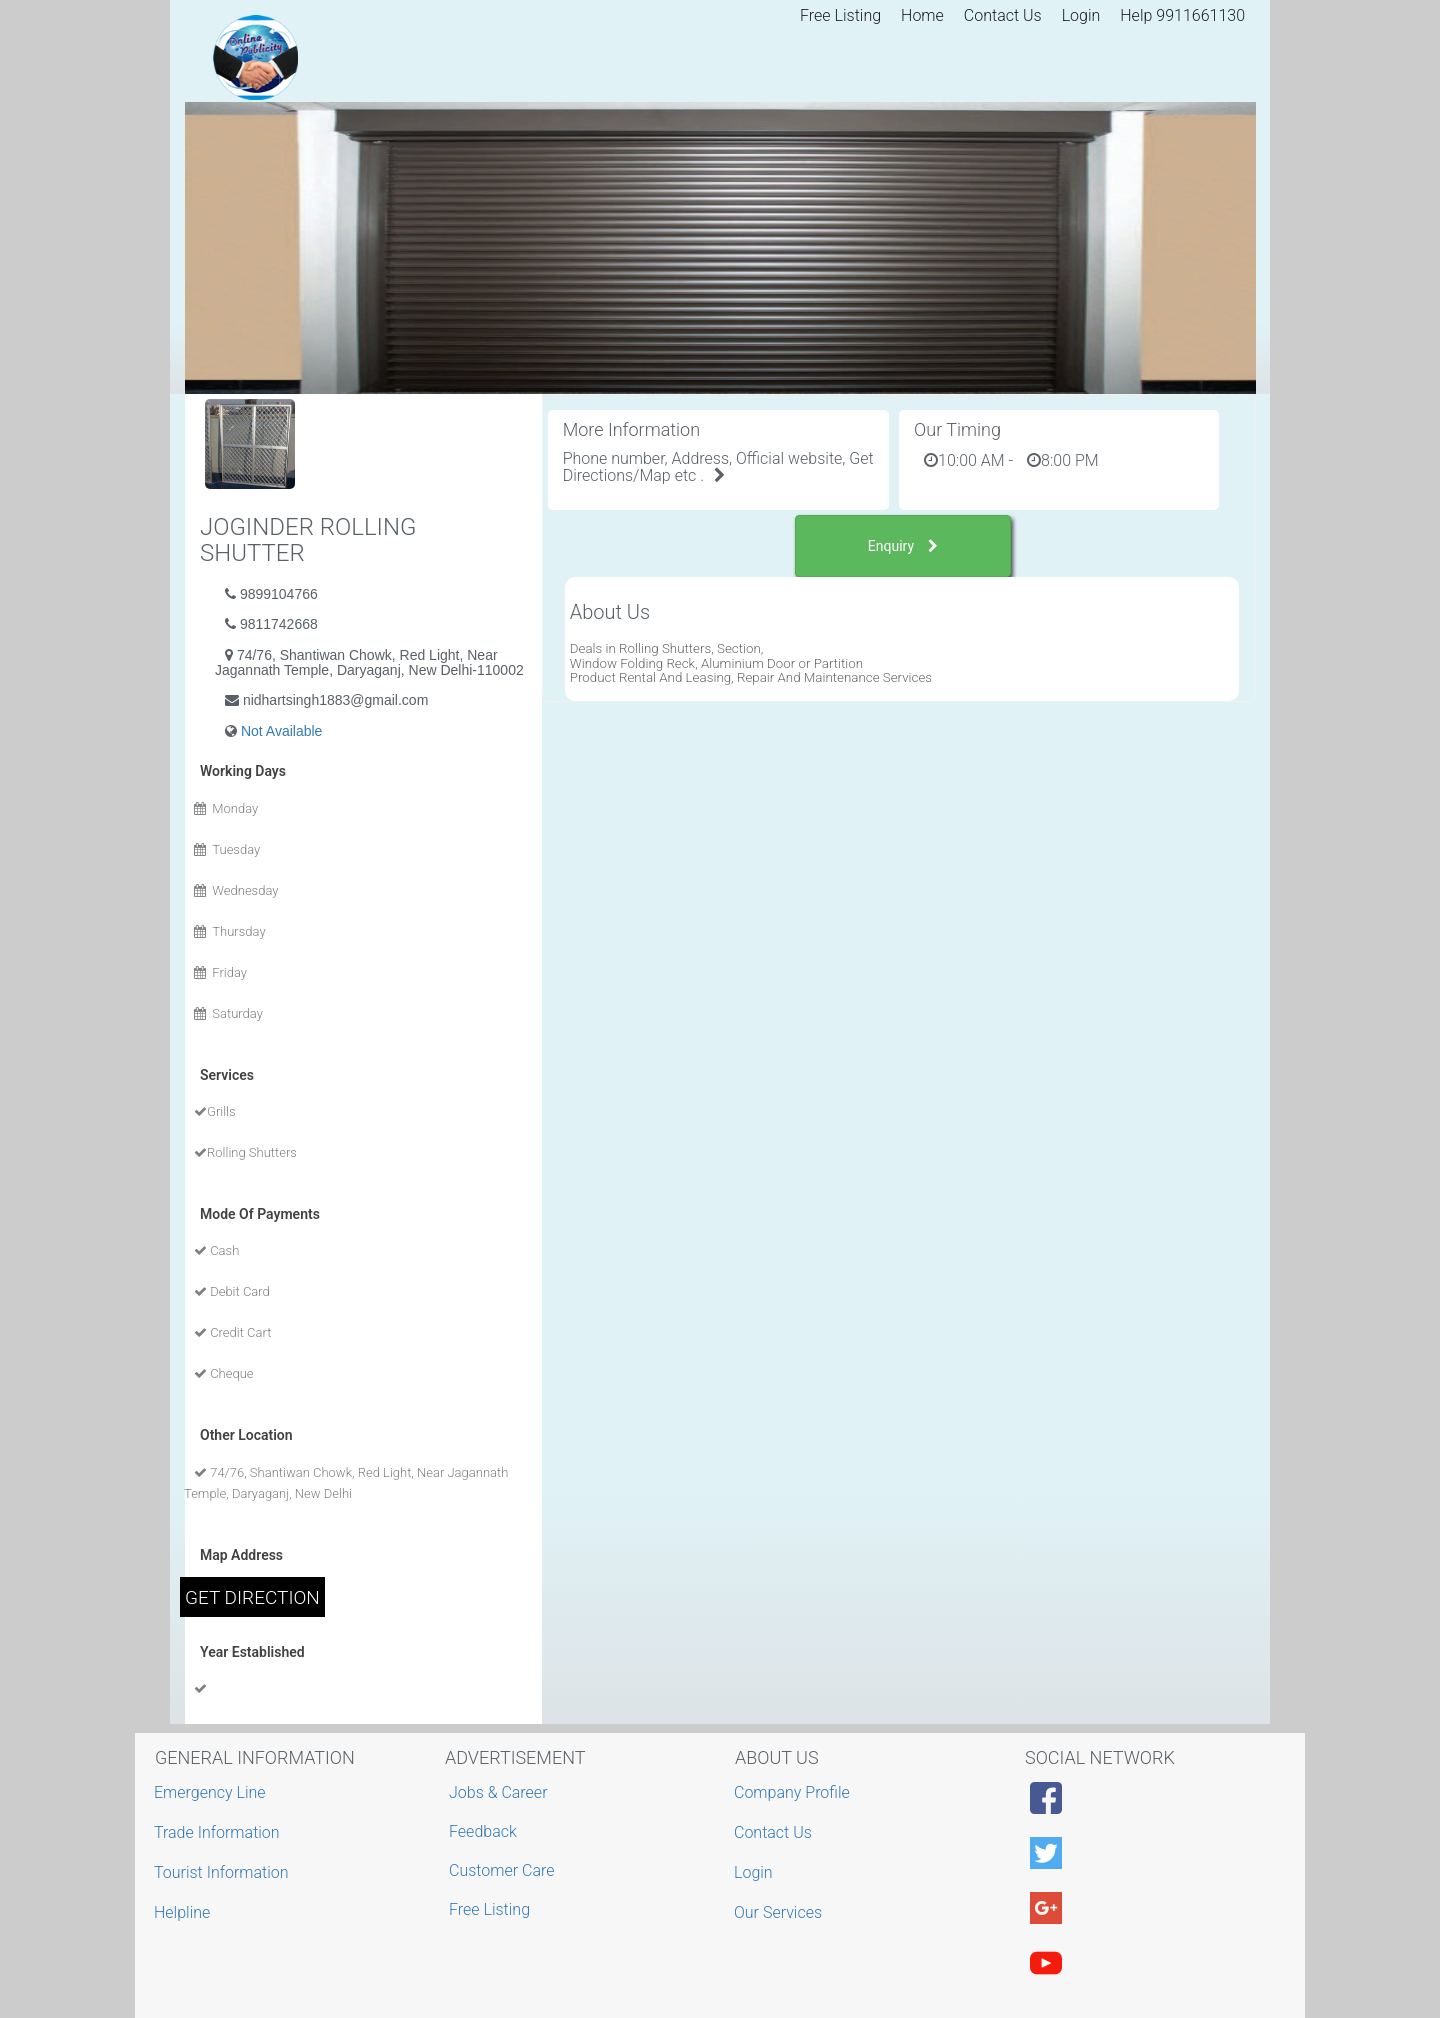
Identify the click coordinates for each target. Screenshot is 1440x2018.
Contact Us (1003, 15)
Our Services (780, 1912)
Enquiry (903, 546)
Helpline (184, 1912)
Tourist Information (224, 1872)
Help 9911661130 (1182, 15)
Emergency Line (212, 1792)
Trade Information (219, 1832)
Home (922, 15)
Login (1081, 15)
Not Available (281, 731)
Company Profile (794, 1792)
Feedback (483, 1831)
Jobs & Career (498, 1792)
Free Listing (840, 15)
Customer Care (501, 1870)
